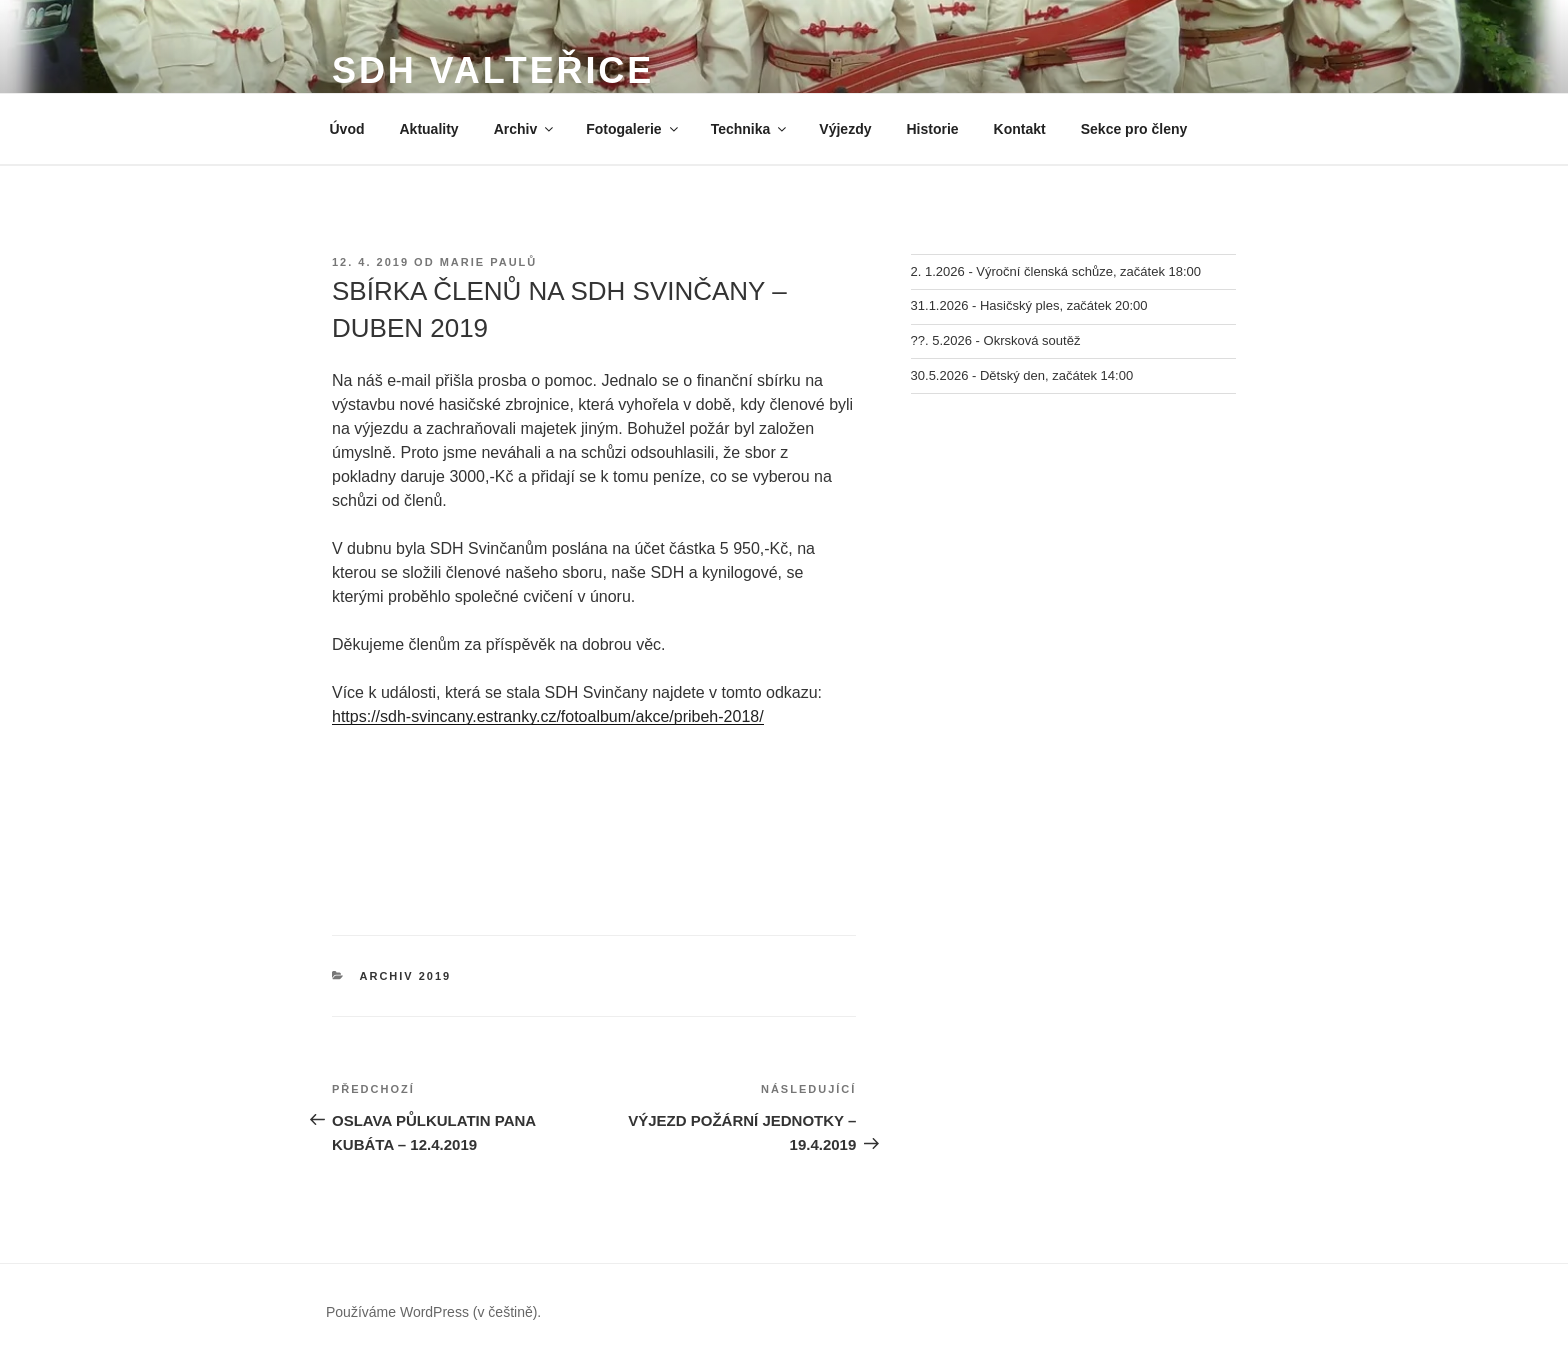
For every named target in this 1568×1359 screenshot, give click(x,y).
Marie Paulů (489, 262)
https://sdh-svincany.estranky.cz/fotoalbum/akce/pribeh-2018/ (548, 716)
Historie (932, 129)
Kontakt (1020, 129)
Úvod (347, 129)
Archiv (525, 129)
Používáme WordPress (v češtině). (433, 1312)
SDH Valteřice (493, 70)
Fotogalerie (633, 129)
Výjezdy (845, 129)
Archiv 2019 (406, 976)
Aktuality (429, 129)
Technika (750, 129)
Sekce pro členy (1134, 129)
